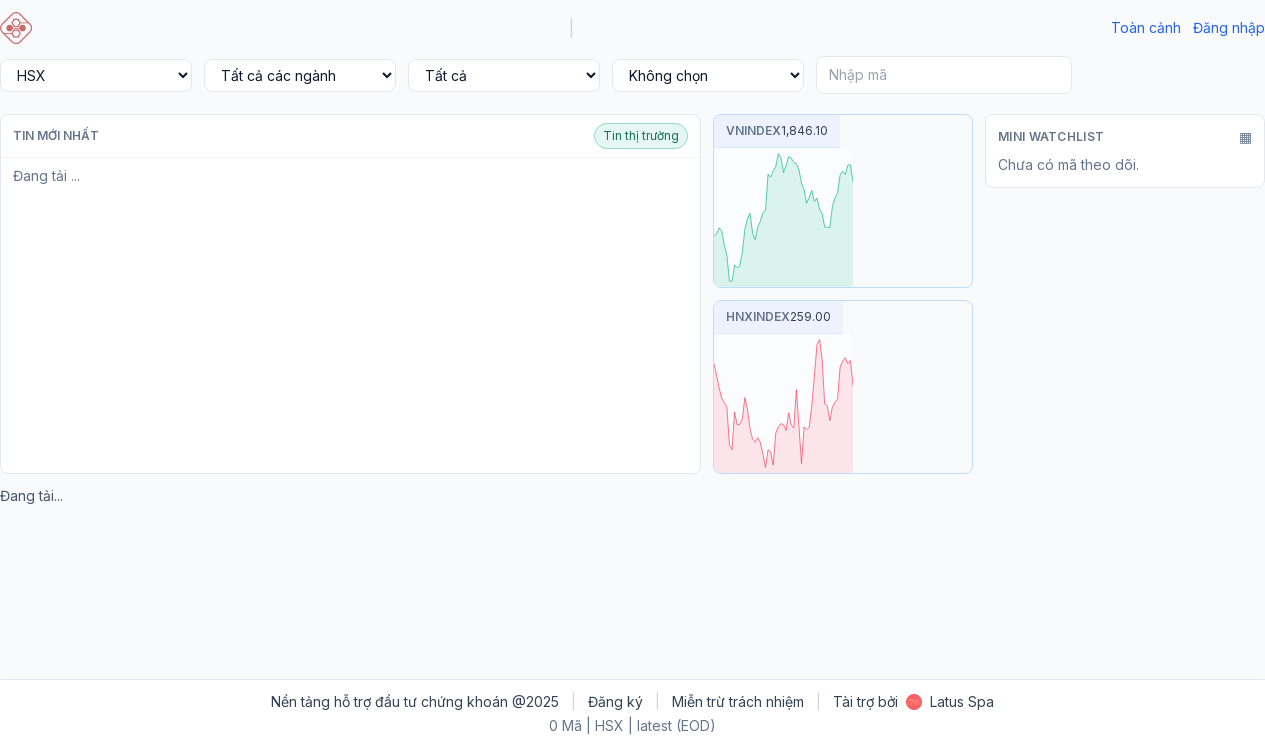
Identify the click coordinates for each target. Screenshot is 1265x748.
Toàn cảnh (1146, 27)
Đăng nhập (1229, 27)
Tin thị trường (641, 135)
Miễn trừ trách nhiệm (738, 701)
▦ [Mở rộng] (1245, 136)
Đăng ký (615, 701)
